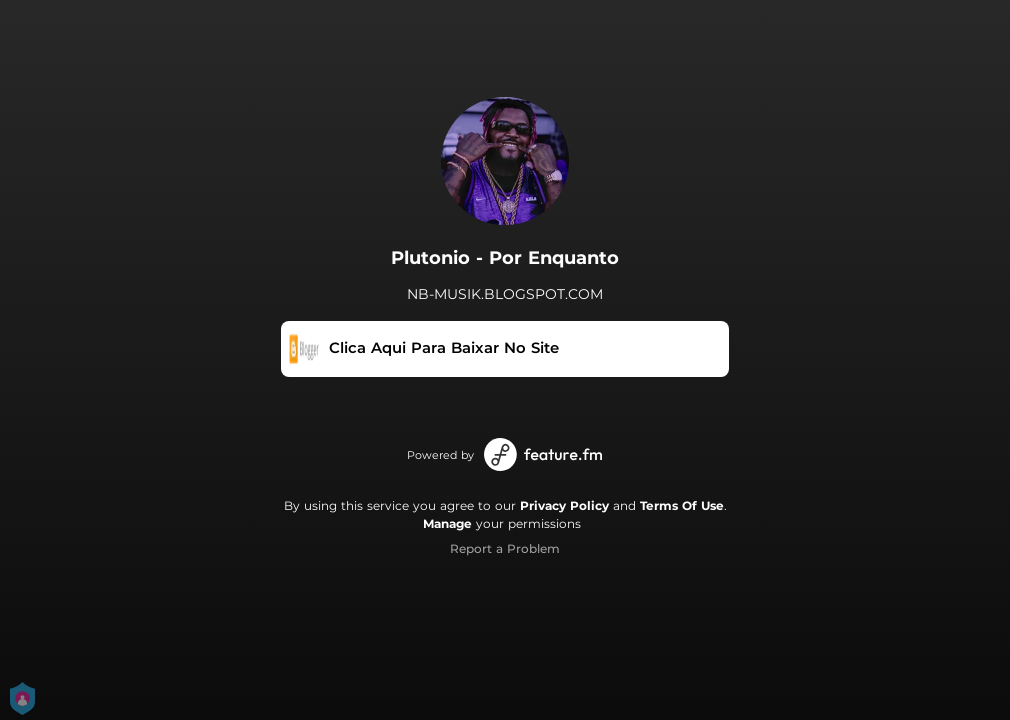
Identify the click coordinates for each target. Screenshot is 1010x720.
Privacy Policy (564, 505)
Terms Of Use (682, 505)
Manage (447, 523)
